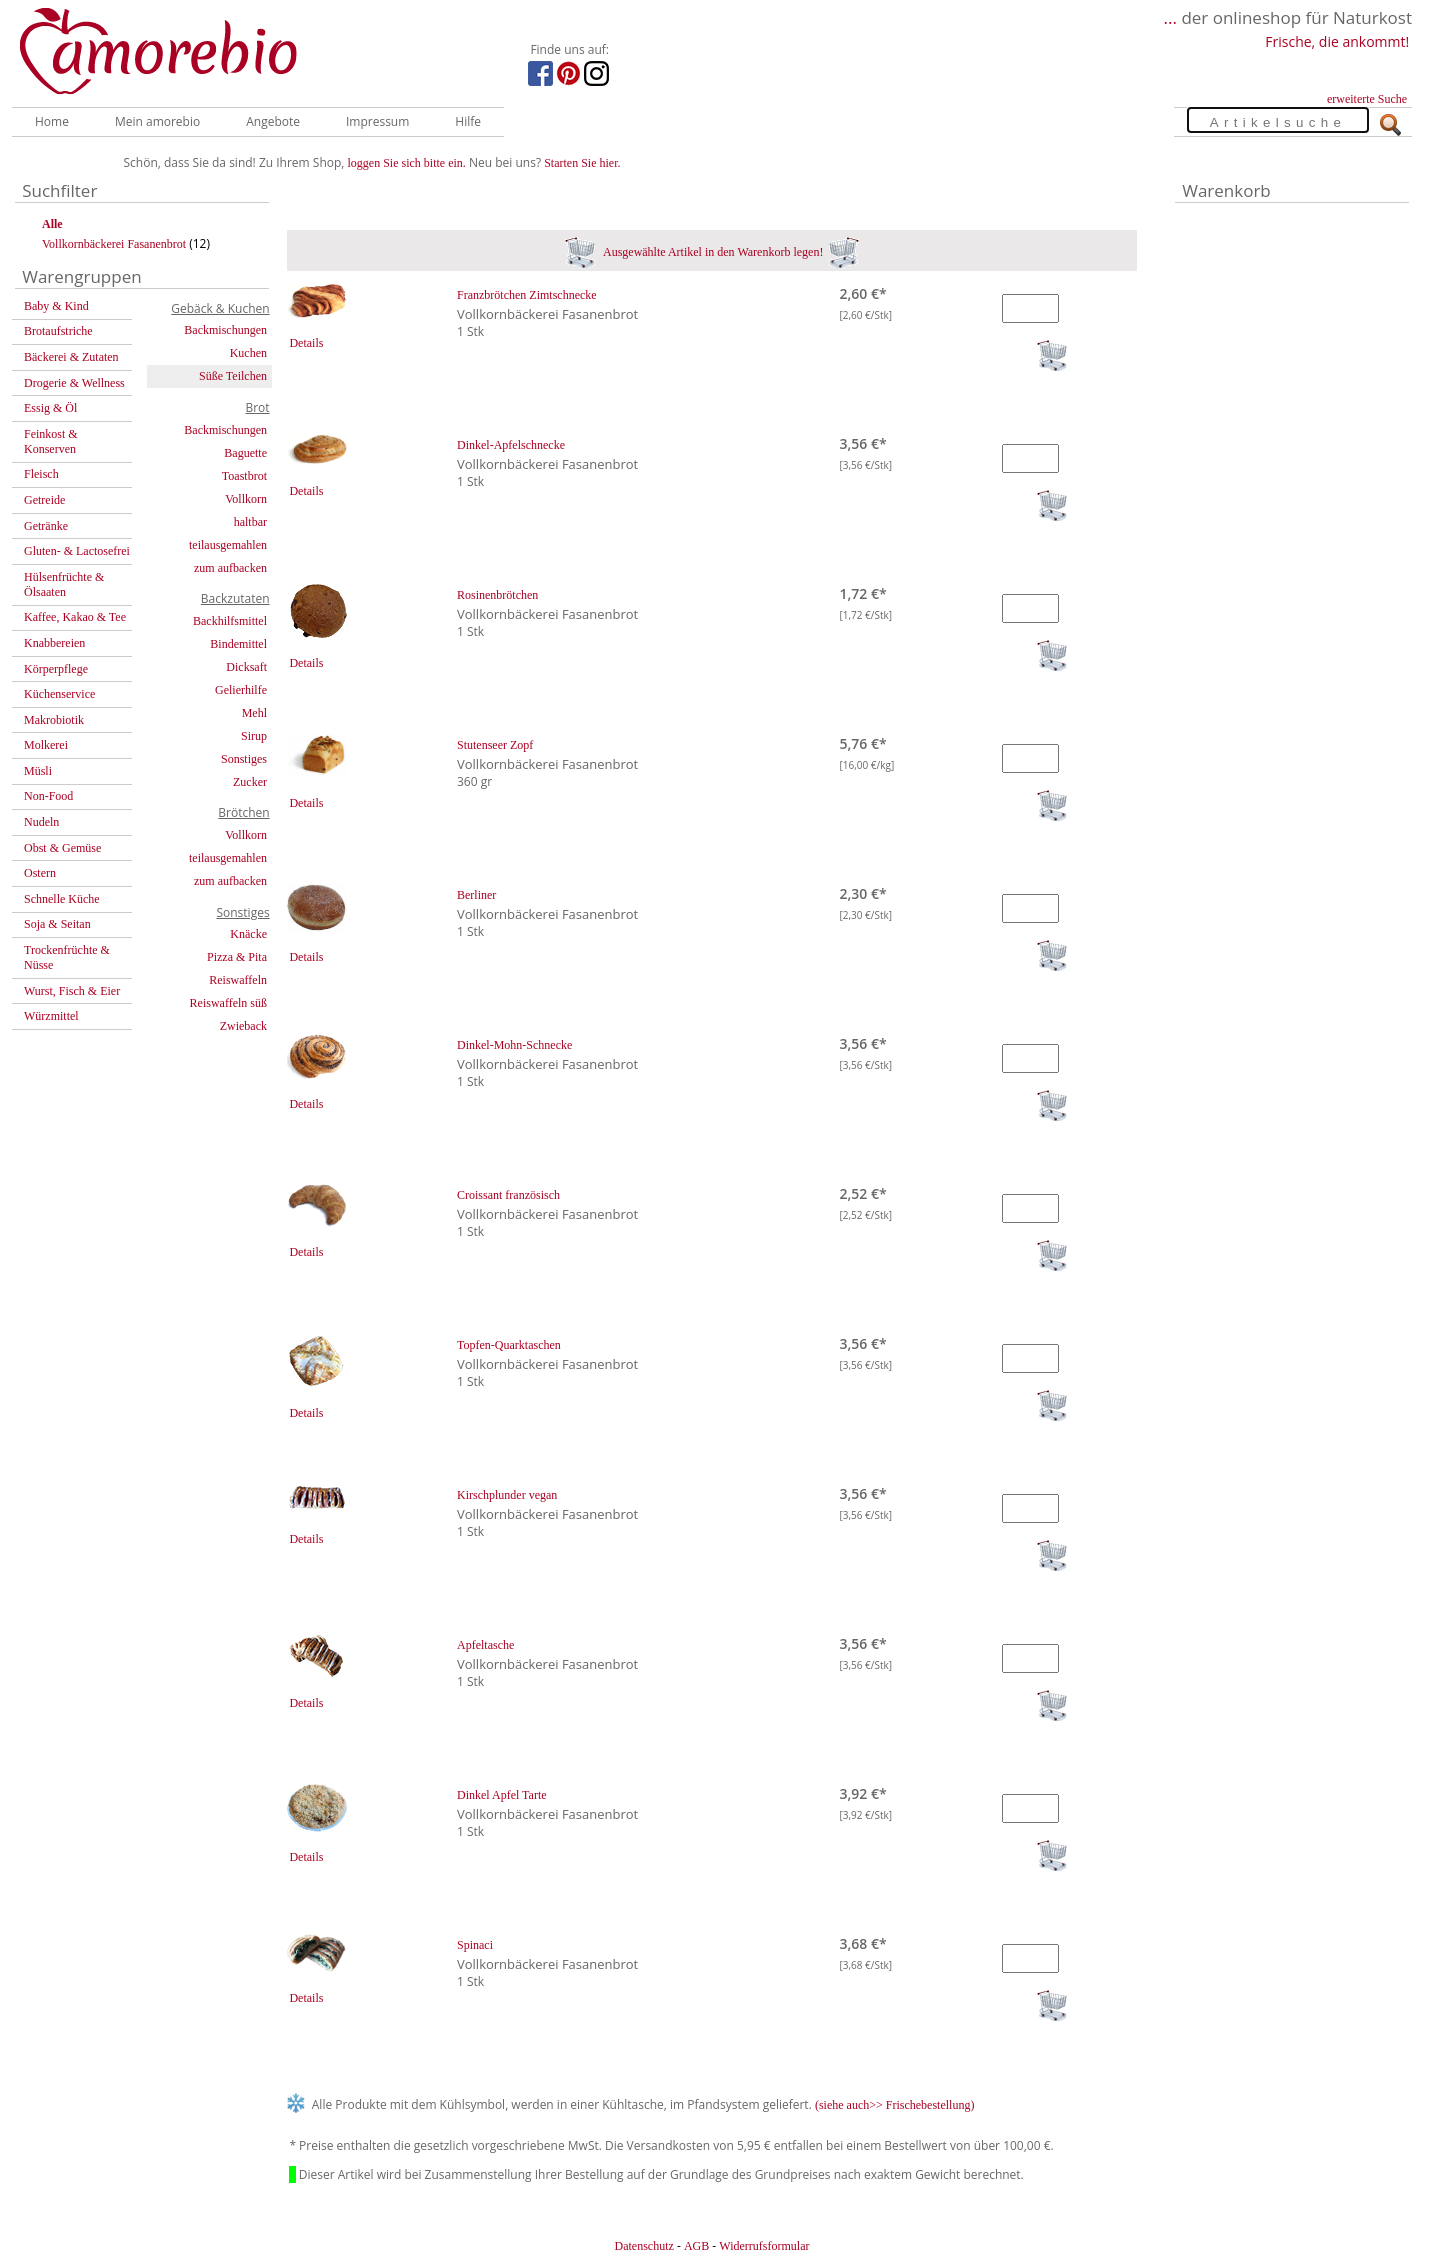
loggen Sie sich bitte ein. (407, 163)
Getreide (44, 500)
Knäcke (248, 934)
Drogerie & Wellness (74, 383)
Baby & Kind (56, 306)
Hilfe (468, 121)
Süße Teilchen (233, 376)
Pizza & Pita (237, 957)
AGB (696, 2246)
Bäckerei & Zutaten (71, 357)
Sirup (254, 736)
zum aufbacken (230, 568)
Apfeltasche (485, 1645)
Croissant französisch (508, 1195)
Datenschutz (643, 2246)
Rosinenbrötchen (497, 595)
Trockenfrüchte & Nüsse (67, 957)
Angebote (273, 121)
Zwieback (243, 1026)
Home (52, 121)
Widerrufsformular (764, 2246)
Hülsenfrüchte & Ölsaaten (64, 584)
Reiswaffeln (238, 980)
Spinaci (475, 1945)
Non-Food (48, 796)
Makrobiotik (54, 720)
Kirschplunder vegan (507, 1495)
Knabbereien (54, 643)
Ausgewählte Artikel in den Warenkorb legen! (712, 252)
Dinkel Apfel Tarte (502, 1795)
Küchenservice (59, 694)
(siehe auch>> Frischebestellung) (895, 2105)
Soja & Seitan (57, 924)
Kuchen (248, 353)
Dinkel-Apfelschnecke (511, 445)
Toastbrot (244, 476)
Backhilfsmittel (230, 621)
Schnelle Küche (62, 899)
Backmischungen (225, 330)
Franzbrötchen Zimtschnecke (527, 295)
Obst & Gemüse (62, 848)
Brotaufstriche (58, 331)
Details (306, 343)
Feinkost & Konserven (51, 441)
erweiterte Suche (1367, 99)
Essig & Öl (50, 408)
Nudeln (41, 822)
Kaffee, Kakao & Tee (75, 617)
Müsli (38, 771)
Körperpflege (56, 669)
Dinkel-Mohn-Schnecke (514, 1045)
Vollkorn (246, 499)
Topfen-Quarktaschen (509, 1345)
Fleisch (41, 474)
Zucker (250, 782)
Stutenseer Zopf (495, 745)
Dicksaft (246, 667)
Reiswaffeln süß (228, 1003)
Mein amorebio (157, 121)
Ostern (40, 873)
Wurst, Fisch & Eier (72, 991)
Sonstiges (244, 759)
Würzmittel (51, 1016)
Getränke (46, 526)
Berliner (476, 895)
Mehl (254, 713)
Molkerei (46, 745)
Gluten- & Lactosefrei (77, 551)
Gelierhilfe (241, 690)
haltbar (250, 522)
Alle (52, 224)
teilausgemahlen (228, 545)
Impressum (377, 121)
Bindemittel (238, 644)
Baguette (245, 453)
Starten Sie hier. (582, 163)
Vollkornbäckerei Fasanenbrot (114, 244)
